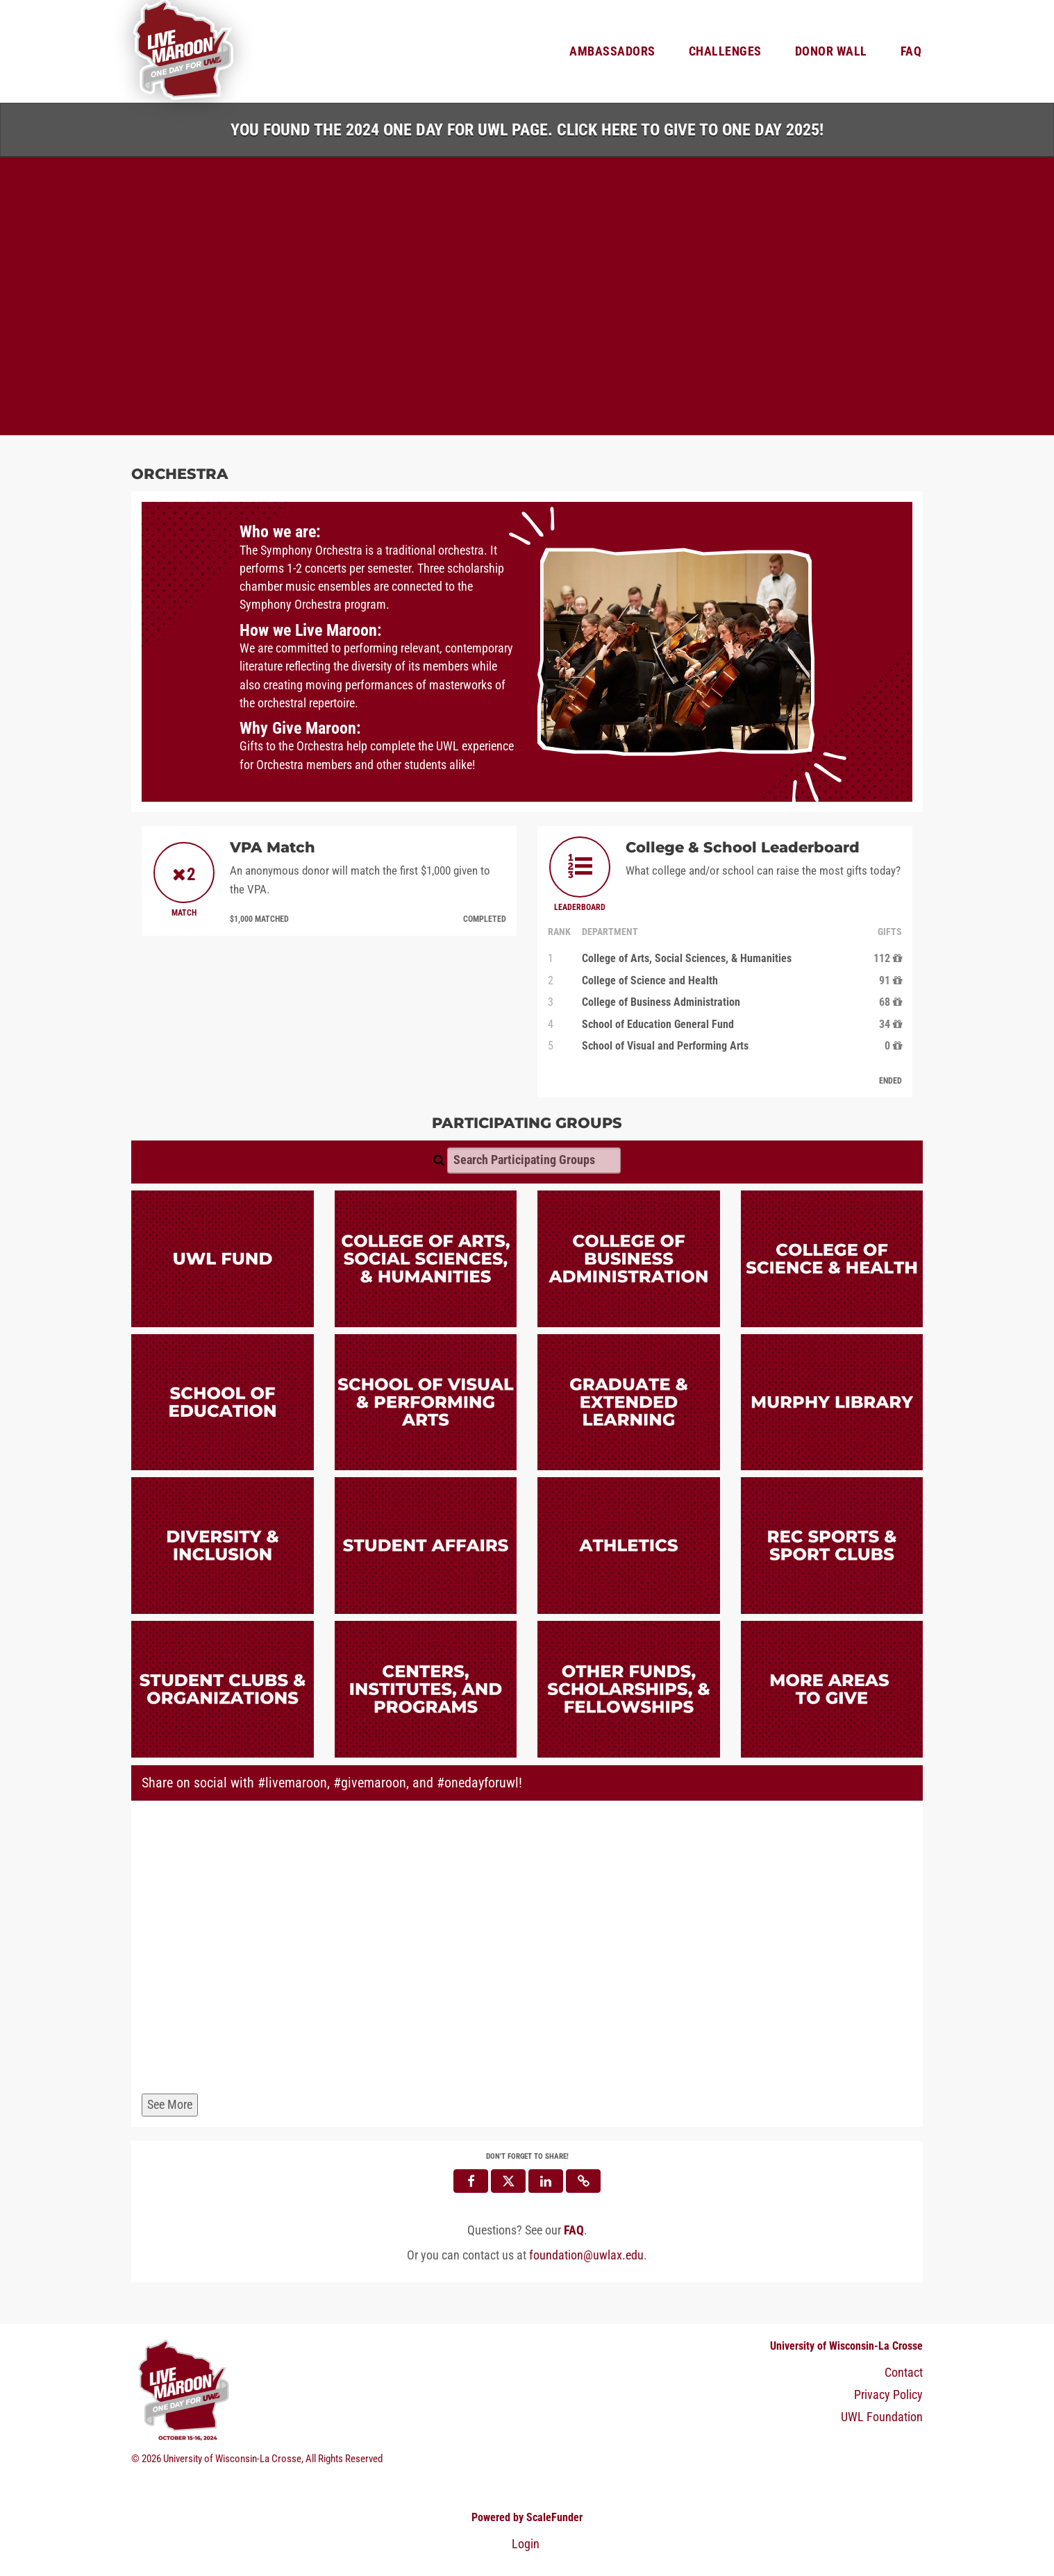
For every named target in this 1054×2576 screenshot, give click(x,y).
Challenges (725, 51)
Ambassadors (612, 51)
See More (169, 2105)
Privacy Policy (888, 2395)
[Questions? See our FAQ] (574, 2230)
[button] (583, 2181)
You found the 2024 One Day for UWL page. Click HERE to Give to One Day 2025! (527, 130)
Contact (904, 2373)
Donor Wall (831, 51)
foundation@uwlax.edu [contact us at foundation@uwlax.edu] (586, 2256)
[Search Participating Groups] (534, 1160)
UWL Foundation (882, 2417)
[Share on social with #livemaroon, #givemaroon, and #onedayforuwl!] (527, 1950)
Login (525, 2544)
